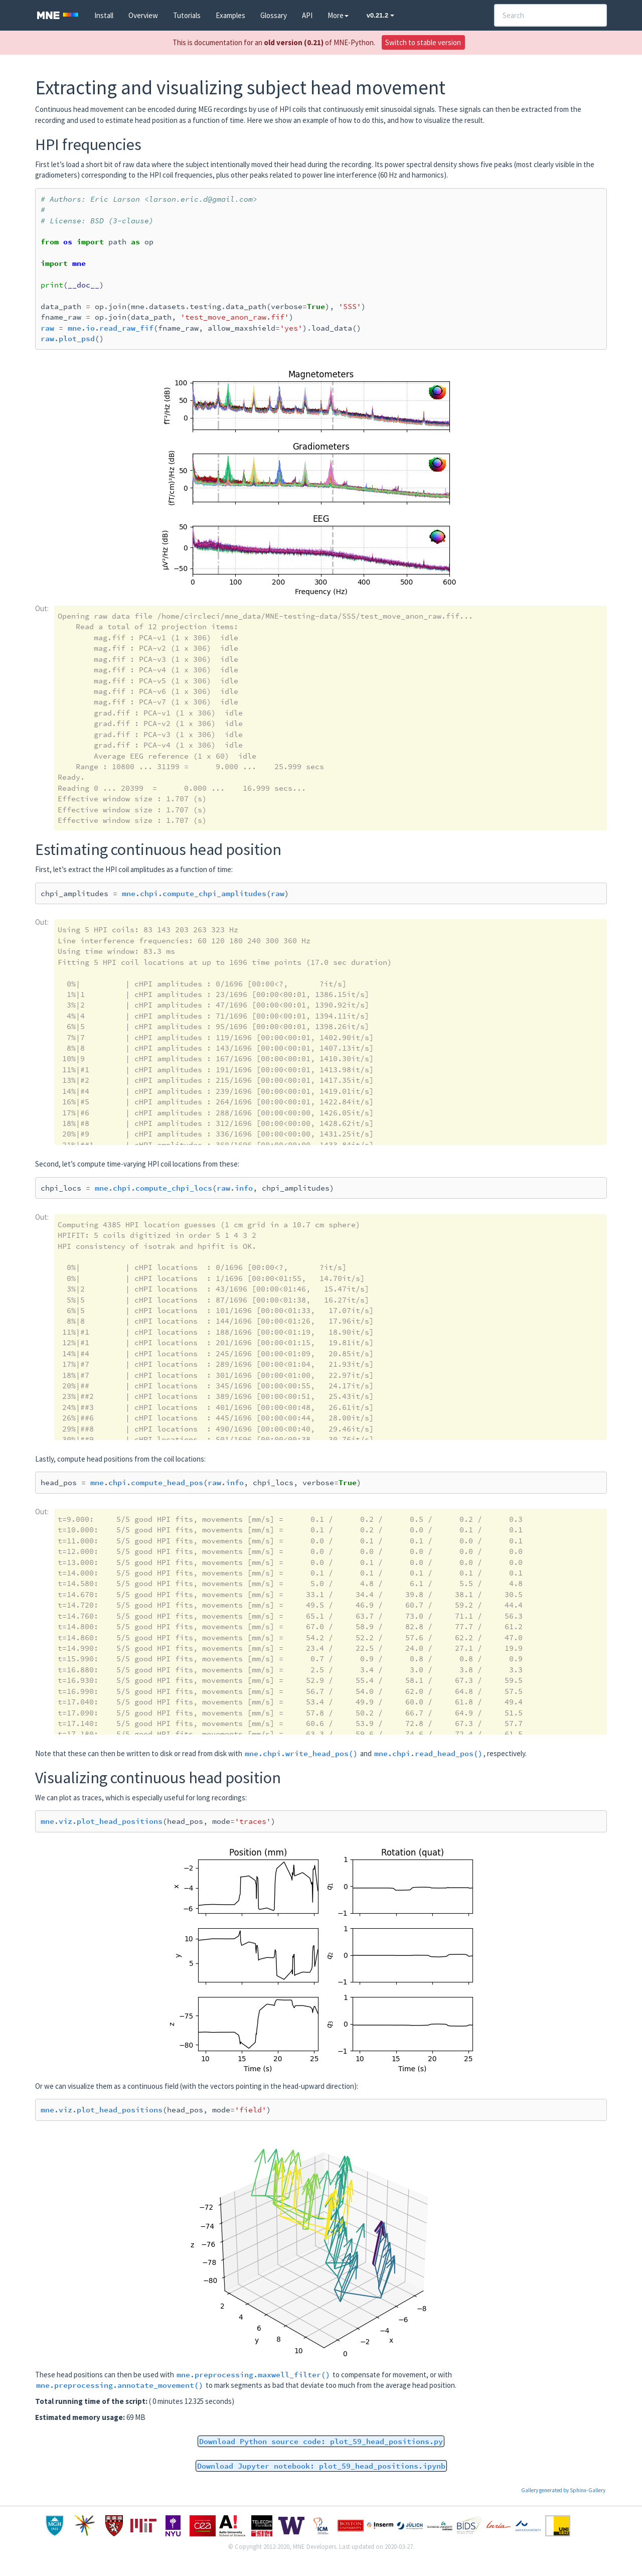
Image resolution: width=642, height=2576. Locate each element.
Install (103, 15)
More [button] (338, 15)
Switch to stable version (423, 42)
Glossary (273, 15)
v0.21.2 (380, 15)
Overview (143, 15)
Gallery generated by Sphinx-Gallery (563, 2490)
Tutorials (187, 15)
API (307, 15)
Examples (230, 15)
